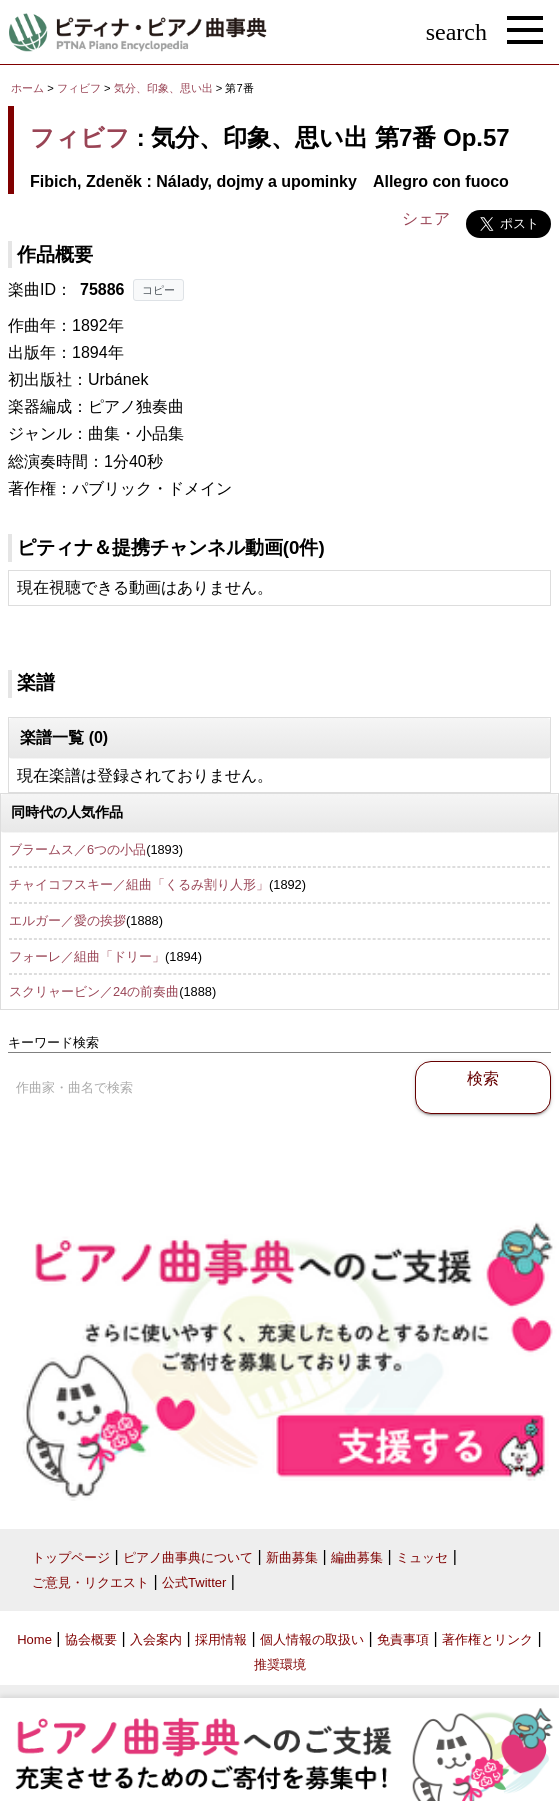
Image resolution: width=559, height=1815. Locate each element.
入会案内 (156, 1639)
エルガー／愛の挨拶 (67, 920)
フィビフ (79, 88)
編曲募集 (357, 1557)
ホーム (27, 88)
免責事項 (403, 1639)
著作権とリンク (487, 1639)
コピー (158, 290)
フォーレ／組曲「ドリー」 (87, 956)
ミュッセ (422, 1557)
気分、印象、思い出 (165, 88)
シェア (426, 218)
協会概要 (91, 1639)
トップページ (71, 1557)
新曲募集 (292, 1557)
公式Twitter (194, 1582)
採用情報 (221, 1639)
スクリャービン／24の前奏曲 (94, 991)
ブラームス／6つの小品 (77, 849)
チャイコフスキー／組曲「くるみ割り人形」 (139, 884)
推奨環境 (280, 1664)
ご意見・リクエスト (90, 1582)
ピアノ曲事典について (188, 1557)
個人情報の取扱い (312, 1639)
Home (34, 1639)
